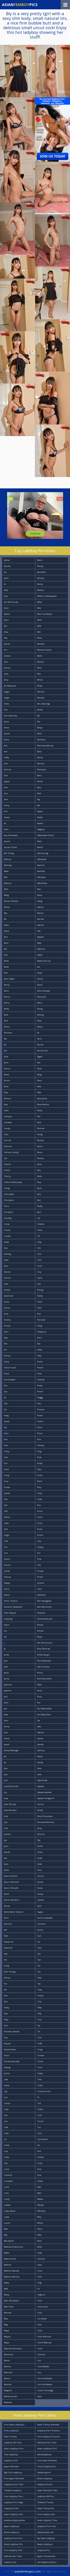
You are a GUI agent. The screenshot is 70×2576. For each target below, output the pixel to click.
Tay (39, 1983)
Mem (39, 560)
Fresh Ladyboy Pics (46, 2466)
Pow (39, 1559)
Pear (39, 1373)
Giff (5, 1511)
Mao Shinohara (11, 2300)
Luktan (7, 2204)
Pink (39, 1457)
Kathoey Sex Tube (13, 2556)
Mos (39, 787)
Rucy (39, 1696)
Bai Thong (9, 853)
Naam (40, 811)
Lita (5, 2163)
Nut (39, 1200)
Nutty (40, 1206)
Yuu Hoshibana (44, 2384)
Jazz (6, 1696)
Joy (5, 1792)
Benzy (7, 996)
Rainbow (41, 1594)
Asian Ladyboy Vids (13, 2514)
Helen (7, 1594)
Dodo (6, 1301)
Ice (5, 1630)
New (39, 1020)
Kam (6, 1864)
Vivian (40, 2181)
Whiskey (41, 2210)
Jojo (6, 1774)
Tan (39, 1953)
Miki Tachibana (44, 614)
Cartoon (8, 1146)
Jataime (7, 1690)
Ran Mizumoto (44, 1606)
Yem (39, 2276)
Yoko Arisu (42, 2306)
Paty (39, 1355)
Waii (39, 2187)
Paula (40, 1361)
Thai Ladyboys (11, 2454)
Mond (40, 757)
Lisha (6, 2157)
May (6, 2324)
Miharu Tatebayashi (47, 596)
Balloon (7, 883)
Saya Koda (42, 1780)
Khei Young (9, 1971)
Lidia (6, 2133)
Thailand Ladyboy (12, 2490)
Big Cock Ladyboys (13, 2472)
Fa (5, 1397)
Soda (39, 1858)
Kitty (6, 2019)
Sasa (39, 1774)
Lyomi (7, 2222)
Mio (39, 673)
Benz (6, 990)
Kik (5, 1989)
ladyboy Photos (44, 2484)
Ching (7, 1188)
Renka (40, 1624)
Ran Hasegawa (44, 1600)
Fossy (6, 1475)
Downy (7, 1319)
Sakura (40, 1732)
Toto (39, 2079)
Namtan (41, 871)
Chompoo (9, 1200)
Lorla (6, 2187)
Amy (6, 679)
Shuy (39, 1828)
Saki (39, 1726)
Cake (6, 1110)
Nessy (40, 1008)
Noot (39, 1164)
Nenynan (41, 996)
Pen (39, 1403)
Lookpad (8, 2181)
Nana (39, 895)
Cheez (7, 1170)
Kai (5, 1858)
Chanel (7, 1164)
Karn (6, 1917)
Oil (38, 1236)
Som (39, 1870)
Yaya (39, 2264)
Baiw (6, 871)
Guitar (7, 1570)
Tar (39, 1965)
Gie (5, 1505)
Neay (39, 972)
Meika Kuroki (10, 2396)
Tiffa (39, 2007)
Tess (39, 2001)
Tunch (40, 2121)
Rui (38, 1702)
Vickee (40, 2157)
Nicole (40, 1044)
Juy (5, 1840)
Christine (8, 1212)
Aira (6, 596)
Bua (6, 1104)
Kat (5, 1929)
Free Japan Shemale (14, 2478)
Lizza (6, 2169)
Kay (5, 1953)
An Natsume (10, 685)
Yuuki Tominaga (45, 2390)
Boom (7, 1080)
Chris (6, 1206)
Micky (40, 584)
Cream (7, 1230)
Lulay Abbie (9, 2210)
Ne (38, 966)
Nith (39, 1092)
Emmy (7, 1355)
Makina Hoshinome (13, 2246)
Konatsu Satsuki (11, 2031)
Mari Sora (8, 2306)
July (5, 1822)
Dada (6, 1242)
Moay (40, 727)
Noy (39, 1182)
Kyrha (7, 2073)
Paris (39, 1337)
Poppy (40, 1547)
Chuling (7, 1218)
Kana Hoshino (11, 1876)
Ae (5, 572)
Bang (6, 895)
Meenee (8, 2372)
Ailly (6, 590)
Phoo (39, 1433)
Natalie (40, 936)
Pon (39, 1505)
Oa (38, 1218)
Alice (6, 619)
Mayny (7, 2336)
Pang (39, 1325)
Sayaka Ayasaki (44, 1792)
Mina (39, 637)
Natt (39, 942)
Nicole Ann (42, 1050)
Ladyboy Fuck (11, 2460)
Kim (6, 2001)
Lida (6, 2127)
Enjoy (6, 1361)
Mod (39, 733)
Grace (7, 1559)
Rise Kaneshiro (44, 1678)
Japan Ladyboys (11, 2526)
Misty (39, 685)
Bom (6, 1062)
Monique (41, 769)
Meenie (8, 2384)
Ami (6, 661)
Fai (5, 1409)
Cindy (7, 1224)
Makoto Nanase (11, 2270)
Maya (6, 2330)
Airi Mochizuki (11, 602)
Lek (5, 2115)
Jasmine (8, 1684)
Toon (39, 2067)
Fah (5, 1403)
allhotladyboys (44, 2454)
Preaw (40, 1570)
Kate (6, 1935)
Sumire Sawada (44, 1917)
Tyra (39, 2133)
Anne (6, 727)
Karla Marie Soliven (13, 1911)
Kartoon (8, 1923)
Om (39, 1248)
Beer (6, 942)
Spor (39, 1905)
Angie (7, 697)
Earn (6, 1331)
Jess (6, 1732)
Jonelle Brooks (11, 1786)
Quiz (39, 1588)
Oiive (39, 1230)
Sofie (39, 1864)
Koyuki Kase (10, 2049)
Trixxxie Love (44, 2091)
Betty (6, 1008)
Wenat (40, 2204)
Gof (6, 1529)
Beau (6, 925)
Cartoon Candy (11, 1152)
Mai (5, 2234)
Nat (39, 931)
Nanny (40, 907)
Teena (40, 1995)
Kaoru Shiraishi (11, 1882)
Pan (39, 1313)
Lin (5, 2139)
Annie (7, 733)
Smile (40, 1846)
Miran (40, 679)
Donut (7, 1307)
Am (5, 649)
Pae (39, 1283)
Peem (40, 1391)
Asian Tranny (10, 2436)
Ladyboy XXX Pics (45, 2496)
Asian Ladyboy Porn (14, 2448)
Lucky (7, 2199)
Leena (7, 2103)
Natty (39, 954)
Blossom (8, 1032)
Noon (40, 1152)
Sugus (40, 1911)
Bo (5, 1044)
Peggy (40, 1397)
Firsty (6, 1451)
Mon (39, 751)
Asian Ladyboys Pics (47, 2448)
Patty (39, 1349)
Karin (6, 1893)
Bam (6, 889)
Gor (6, 1547)
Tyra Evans (42, 2139)
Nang (39, 901)
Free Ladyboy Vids (13, 2550)
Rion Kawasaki (44, 1660)
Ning (39, 1074)
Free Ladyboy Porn (13, 2496)
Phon (39, 1427)
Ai (5, 584)
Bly (5, 1038)
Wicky (40, 2222)
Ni (38, 1032)
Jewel (6, 1744)
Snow (40, 1852)
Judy (6, 1798)
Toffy (39, 2043)
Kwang (7, 2067)
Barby (7, 907)
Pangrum (41, 1331)
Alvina (7, 643)
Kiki (5, 1995)
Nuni (39, 1188)
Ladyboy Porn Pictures (48, 2430)
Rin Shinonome (44, 1642)
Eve (5, 1385)
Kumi (6, 2055)
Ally (5, 637)
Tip (38, 2025)
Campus (8, 1116)
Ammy (7, 667)
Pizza (39, 1475)
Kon (6, 2025)
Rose (39, 1690)
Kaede (7, 1852)
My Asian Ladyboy (46, 2538)
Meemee (8, 2354)
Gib (5, 1499)
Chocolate (9, 1194)
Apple (7, 781)
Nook (39, 1146)
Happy (7, 1582)
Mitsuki (40, 697)
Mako (6, 2252)
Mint (39, 667)
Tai (38, 1941)
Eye (5, 1391)
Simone (41, 1834)
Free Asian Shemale (47, 2460)
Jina (5, 1768)
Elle (5, 1343)
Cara (6, 1134)
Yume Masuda (44, 2342)
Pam (39, 1307)
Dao (6, 1248)
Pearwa (41, 1379)
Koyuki (7, 2043)
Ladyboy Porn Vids (46, 2526)
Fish (6, 1457)
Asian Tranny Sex (45, 2508)
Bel (5, 948)
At (5, 823)
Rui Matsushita (44, 1708)
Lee (6, 2097)
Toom (40, 2061)
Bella (6, 960)
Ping (39, 1451)
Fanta (6, 1421)
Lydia (6, 2216)
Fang (6, 1415)
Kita (6, 2013)
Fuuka (7, 1487)
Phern (40, 1421)
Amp (6, 673)
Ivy (5, 1636)
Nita (39, 1086)
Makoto (7, 2264)
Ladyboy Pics (43, 2550)
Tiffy (39, 2013)
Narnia (40, 925)
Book (6, 1074)
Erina (6, 1373)
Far (5, 1427)
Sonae (40, 1882)
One (39, 1253)
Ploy (39, 1487)
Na (38, 805)
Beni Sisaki (9, 978)
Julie (6, 1816)
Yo (38, 2288)
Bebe (6, 931)
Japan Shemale (11, 2466)
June (6, 1828)
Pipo (39, 1469)
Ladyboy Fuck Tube (13, 2484)
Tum (39, 2115)
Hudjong (8, 1618)
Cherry (7, 1176)
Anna (6, 721)
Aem (6, 578)
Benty (7, 984)
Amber (7, 655)
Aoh (6, 763)
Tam (39, 1947)
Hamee (7, 1576)
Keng (6, 1965)
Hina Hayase (10, 1612)
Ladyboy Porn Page (13, 2502)
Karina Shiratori (11, 1899)
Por (39, 1553)
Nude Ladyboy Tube (47, 2520)
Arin (6, 787)
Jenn (6, 1720)
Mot (39, 793)
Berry (7, 1002)
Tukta (40, 2109)
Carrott (7, 1140)
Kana (6, 1870)
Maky (6, 2282)
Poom (40, 1535)
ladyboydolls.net (45, 2532)
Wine (39, 2228)
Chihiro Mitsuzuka (13, 1182)
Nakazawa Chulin (45, 835)
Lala (6, 2079)
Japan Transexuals (46, 2556)
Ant (5, 745)
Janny (6, 1678)
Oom (39, 1265)
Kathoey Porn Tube (47, 2442)
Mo (38, 721)
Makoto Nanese (11, 2276)
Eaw (6, 1337)
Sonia (40, 1887)
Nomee (41, 1128)
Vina (39, 2169)
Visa (39, 2175)
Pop (39, 1541)
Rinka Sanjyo (43, 1654)
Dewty (7, 1289)
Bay (5, 913)
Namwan (41, 877)
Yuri (39, 2360)
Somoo (40, 1876)
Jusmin (7, 1834)
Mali (6, 2288)
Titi (38, 2031)
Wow (39, 2246)
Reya (39, 1636)
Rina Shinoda (43, 1648)
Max (6, 2318)
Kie (5, 1983)
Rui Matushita (44, 1714)
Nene (40, 984)
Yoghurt (41, 2294)
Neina (40, 978)
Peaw (40, 1385)
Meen (7, 2360)
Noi (39, 1116)
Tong (39, 2049)
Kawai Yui (8, 1941)
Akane (7, 614)
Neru (39, 1002)
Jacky (6, 1654)
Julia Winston (10, 1810)
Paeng (40, 1289)
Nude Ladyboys (44, 2478)
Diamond (8, 1295)
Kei (5, 1959)
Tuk (39, 2103)
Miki (39, 608)
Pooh (39, 1523)
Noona (40, 1158)
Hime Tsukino (11, 1600)
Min (39, 631)
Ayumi (7, 841)
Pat (38, 1343)
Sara (39, 1768)
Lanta (6, 2085)
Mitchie (41, 691)
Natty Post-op (44, 960)
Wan (39, 2193)
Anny (6, 739)
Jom (6, 1780)
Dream (7, 1325)
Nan (39, 889)
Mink (39, 655)
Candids (8, 1122)
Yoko (39, 2300)
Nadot (40, 823)
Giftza (7, 1517)
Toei (39, 2037)
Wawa (40, 2199)
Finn (6, 1445)
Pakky (40, 1295)
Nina (39, 1068)
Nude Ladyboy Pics (13, 2544)
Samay (40, 1744)
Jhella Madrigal (11, 1750)
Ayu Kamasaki (11, 835)
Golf (6, 1541)
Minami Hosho (44, 649)
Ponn (39, 1517)
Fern (6, 1433)
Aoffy (6, 757)
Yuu (39, 2372)
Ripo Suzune (43, 1666)
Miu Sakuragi (43, 703)
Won (39, 2240)
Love (6, 2193)
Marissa (7, 2312)
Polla (39, 1499)
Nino (39, 1080)
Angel (7, 691)
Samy (40, 1756)
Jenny (7, 1726)
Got (6, 1553)
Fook (6, 1469)
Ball (5, 877)
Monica (40, 763)
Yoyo (39, 2312)
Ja (5, 1648)
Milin (39, 619)
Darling (7, 1253)
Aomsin (7, 769)
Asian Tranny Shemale (48, 2424)
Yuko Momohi (44, 2336)
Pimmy (40, 1445)
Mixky (40, 709)
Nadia (40, 817)
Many (6, 2294)
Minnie (40, 661)
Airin (6, 608)
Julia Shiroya (10, 1804)
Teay (39, 1989)
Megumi (8, 2390)
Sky (39, 1840)
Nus (39, 1194)
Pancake (41, 1319)
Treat (40, 2085)
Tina (39, 2019)
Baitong (7, 865)
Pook (39, 1529)
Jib (5, 1756)
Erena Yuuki (10, 1367)
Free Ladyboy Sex (46, 2514)
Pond (39, 1511)
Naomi (40, 913)
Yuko (39, 2330)
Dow (6, 1313)
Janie (6, 1672)
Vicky (39, 2163)
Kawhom (8, 1947)
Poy (39, 1565)
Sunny (40, 1929)
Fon (6, 1463)
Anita (6, 703)
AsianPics (20, 4)
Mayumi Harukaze (13, 2348)
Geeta (7, 1493)
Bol (5, 1050)
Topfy (40, 2073)
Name (40, 847)
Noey (39, 1110)
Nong (39, 1134)
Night (39, 1056)
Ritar (39, 1684)
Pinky (40, 1463)
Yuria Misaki (43, 2366)
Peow (40, 1415)
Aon (6, 775)
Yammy (41, 2258)
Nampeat (41, 859)
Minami (41, 643)
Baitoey (7, 859)
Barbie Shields (11, 901)
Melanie (8, 2402)
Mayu (6, 2342)
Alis (5, 625)
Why (39, 2216)
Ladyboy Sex (10, 2562)
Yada (39, 2252)
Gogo (6, 1535)
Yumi (39, 2348)
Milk (39, 625)
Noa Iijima (42, 1098)
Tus (39, 2127)
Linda (6, 2145)
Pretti (40, 1576)
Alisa (6, 631)
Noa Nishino (43, 1104)
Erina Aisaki (9, 1379)
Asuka (7, 817)
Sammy (41, 1750)
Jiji (5, 1762)
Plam (39, 1481)
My (38, 799)
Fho (6, 1439)
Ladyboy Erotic (11, 2508)
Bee (6, 936)
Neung (40, 1014)
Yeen (39, 2270)
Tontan (40, 2055)
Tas (39, 1971)
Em (5, 1349)
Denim (7, 1271)
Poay (39, 1493)
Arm (6, 799)
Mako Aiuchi (10, 2258)
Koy (6, 2037)
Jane (6, 1666)
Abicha (7, 566)
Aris (6, 793)
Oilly (39, 1242)
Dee (6, 1265)
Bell (6, 954)
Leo (6, 2121)
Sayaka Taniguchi (45, 1798)
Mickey (40, 578)
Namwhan (42, 883)
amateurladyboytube (14, 2520)
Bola (6, 1056)
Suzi (39, 1935)
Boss (6, 1086)
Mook (40, 781)
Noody (40, 1140)
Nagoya (40, 829)
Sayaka (40, 1786)
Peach (40, 1367)
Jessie (7, 1738)
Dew (6, 1283)
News (40, 1026)
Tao (39, 1959)
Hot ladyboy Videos (46, 2562)
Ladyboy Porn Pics (13, 2538)
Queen (40, 1582)
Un (38, 2145)
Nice (39, 1038)
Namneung (42, 853)
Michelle (41, 572)
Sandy (40, 1762)
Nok (39, 1122)
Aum (6, 829)
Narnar (40, 919)
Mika (39, 602)
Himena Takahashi (13, 1606)
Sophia (40, 1899)
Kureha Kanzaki (11, 2061)
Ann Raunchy (10, 715)
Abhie (7, 560)
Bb (5, 919)
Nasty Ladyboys (44, 2544)
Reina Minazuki (44, 1618)
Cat (5, 1158)
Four (6, 1481)
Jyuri (6, 1846)
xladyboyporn (44, 2472)
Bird (6, 1020)
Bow (6, 1092)
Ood (39, 1259)
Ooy (39, 1271)
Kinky (6, 2007)
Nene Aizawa (43, 990)
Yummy (41, 2354)
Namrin (41, 865)
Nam (39, 841)
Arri (6, 811)
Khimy (7, 1977)
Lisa (6, 2151)
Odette (40, 1224)
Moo (39, 775)
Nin (39, 1062)
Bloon (7, 1026)
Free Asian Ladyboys (14, 2424)
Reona (40, 1630)
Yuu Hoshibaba (44, 2378)
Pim (39, 1439)
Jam (6, 1660)
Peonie (40, 1409)
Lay (5, 2091)
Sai (38, 1720)
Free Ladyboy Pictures (48, 2436)
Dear (6, 1259)
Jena (6, 1714)
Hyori (6, 1624)
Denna (7, 1277)
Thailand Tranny (45, 2502)
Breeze (7, 1098)
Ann (6, 709)
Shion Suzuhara (45, 1816)
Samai (40, 1738)
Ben (6, 972)
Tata (39, 1977)
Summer (41, 1923)
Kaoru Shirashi (11, 1887)
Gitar (6, 1523)
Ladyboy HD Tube (13, 2442)
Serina (40, 1804)
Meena (7, 2366)
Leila (6, 2109)
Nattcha (41, 948)
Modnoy (41, 739)
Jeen (6, 1702)
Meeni (7, 2378)
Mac (6, 2228)
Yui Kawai (42, 2318)
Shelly (40, 1810)
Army (6, 805)
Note (39, 1176)
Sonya (40, 1893)
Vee (39, 2151)
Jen (5, 1708)
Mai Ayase (9, 2240)
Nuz (39, 1212)
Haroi (6, 1588)
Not (39, 1170)
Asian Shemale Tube (47, 2490)
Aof (5, 751)
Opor (39, 1277)
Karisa (7, 1905)
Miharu (40, 590)
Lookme (8, 2175)
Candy (7, 1128)
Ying (39, 2282)
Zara (39, 2396)
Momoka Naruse (45, 745)
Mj (38, 715)
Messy (40, 566)
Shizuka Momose (45, 1822)
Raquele (41, 1612)
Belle (6, 966)
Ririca (40, 1672)
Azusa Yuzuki (10, 847)
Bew (6, 1014)
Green (7, 1565)
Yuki (39, 2324)
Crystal (7, 1236)
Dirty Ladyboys (11, 2430)
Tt (38, 2097)
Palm (39, 1301)
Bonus (7, 1068)
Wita (39, 2234)
